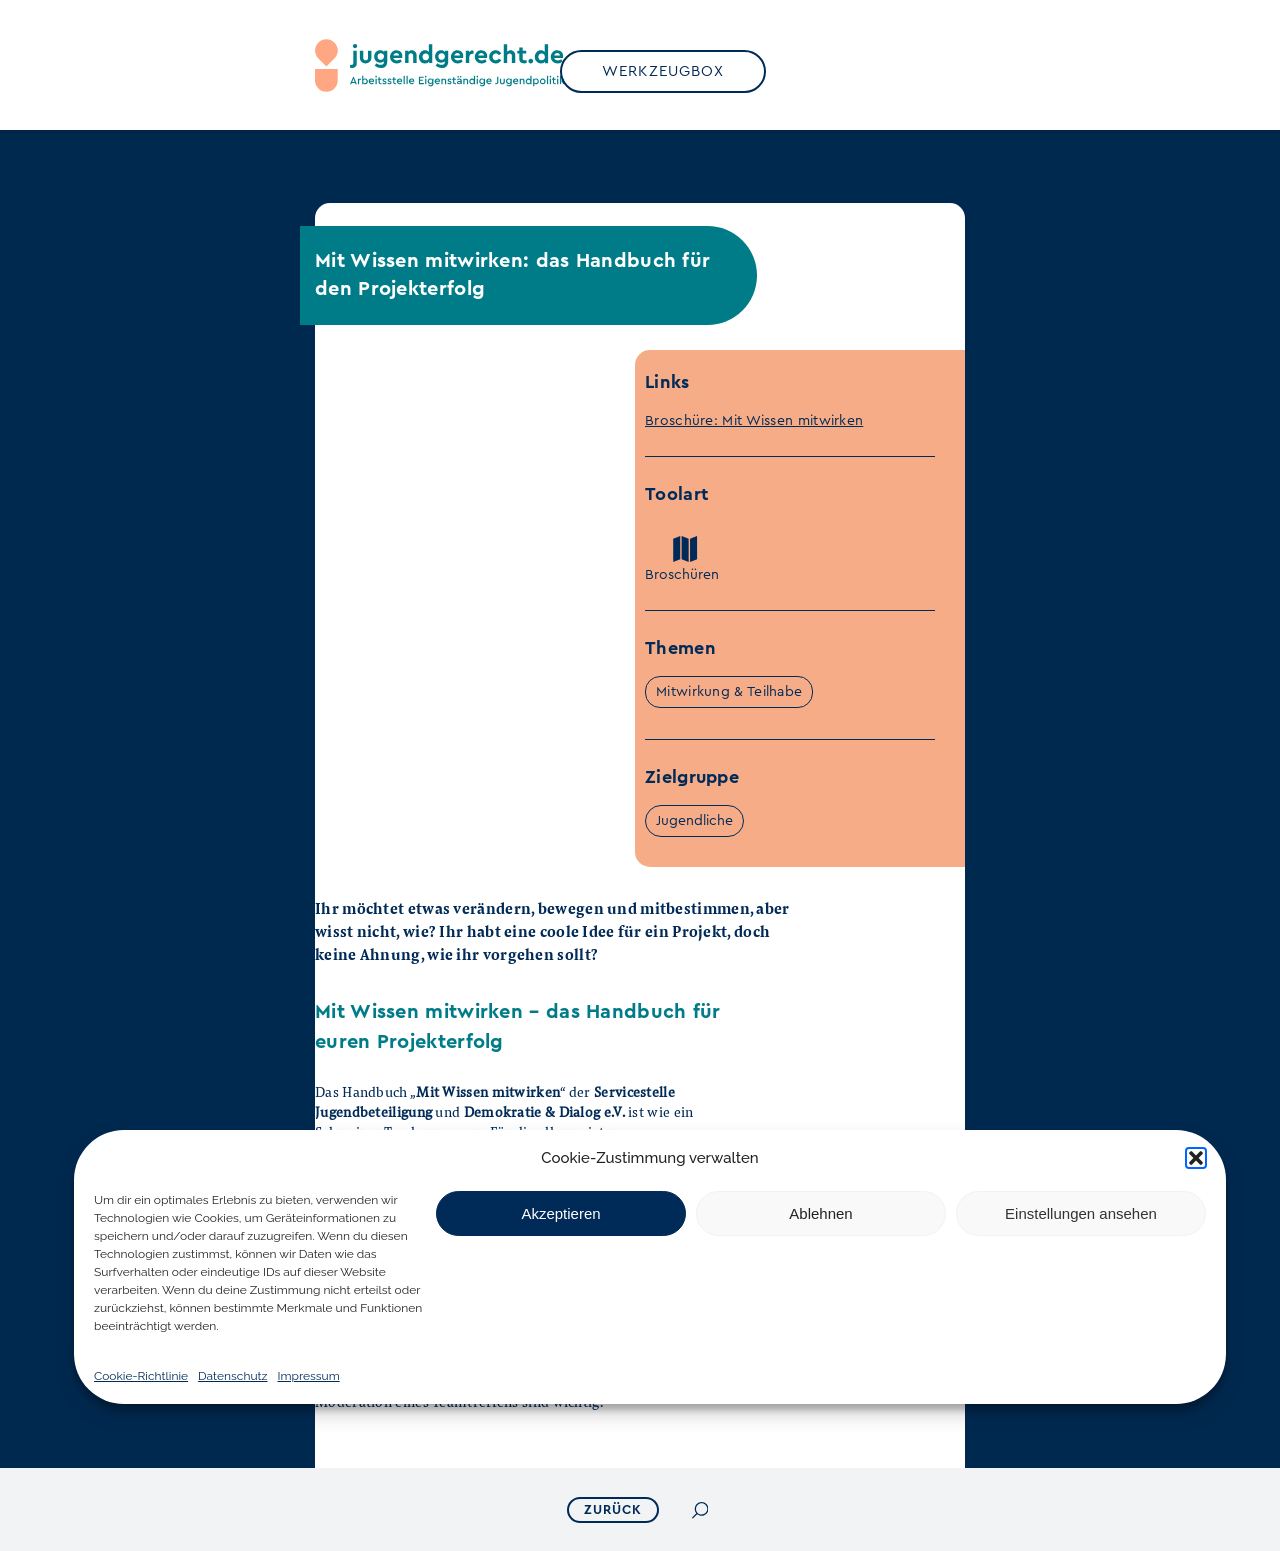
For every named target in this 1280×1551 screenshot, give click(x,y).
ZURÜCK (615, 1509)
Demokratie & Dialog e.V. (544, 1111)
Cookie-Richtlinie (141, 1376)
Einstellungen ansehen (1081, 1213)
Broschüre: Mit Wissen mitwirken (754, 421)
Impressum (309, 1376)
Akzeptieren (560, 1213)
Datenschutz (232, 1376)
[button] (1196, 1158)
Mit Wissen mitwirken (488, 1091)
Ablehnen (820, 1213)
